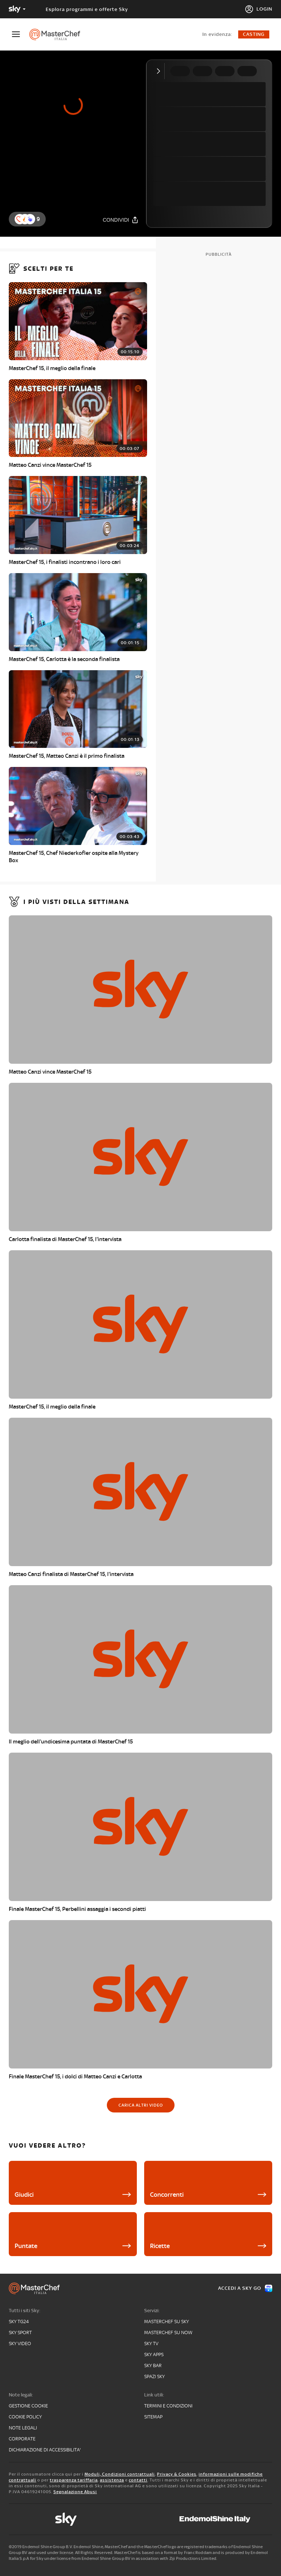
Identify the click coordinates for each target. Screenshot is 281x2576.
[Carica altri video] (141, 2105)
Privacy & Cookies (176, 2474)
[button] (30, 219)
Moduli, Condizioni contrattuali (120, 2474)
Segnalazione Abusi (75, 2491)
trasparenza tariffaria (74, 2480)
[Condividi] (121, 219)
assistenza (112, 2480)
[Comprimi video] (160, 71)
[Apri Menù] (20, 34)
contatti (138, 2480)
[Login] (258, 9)
